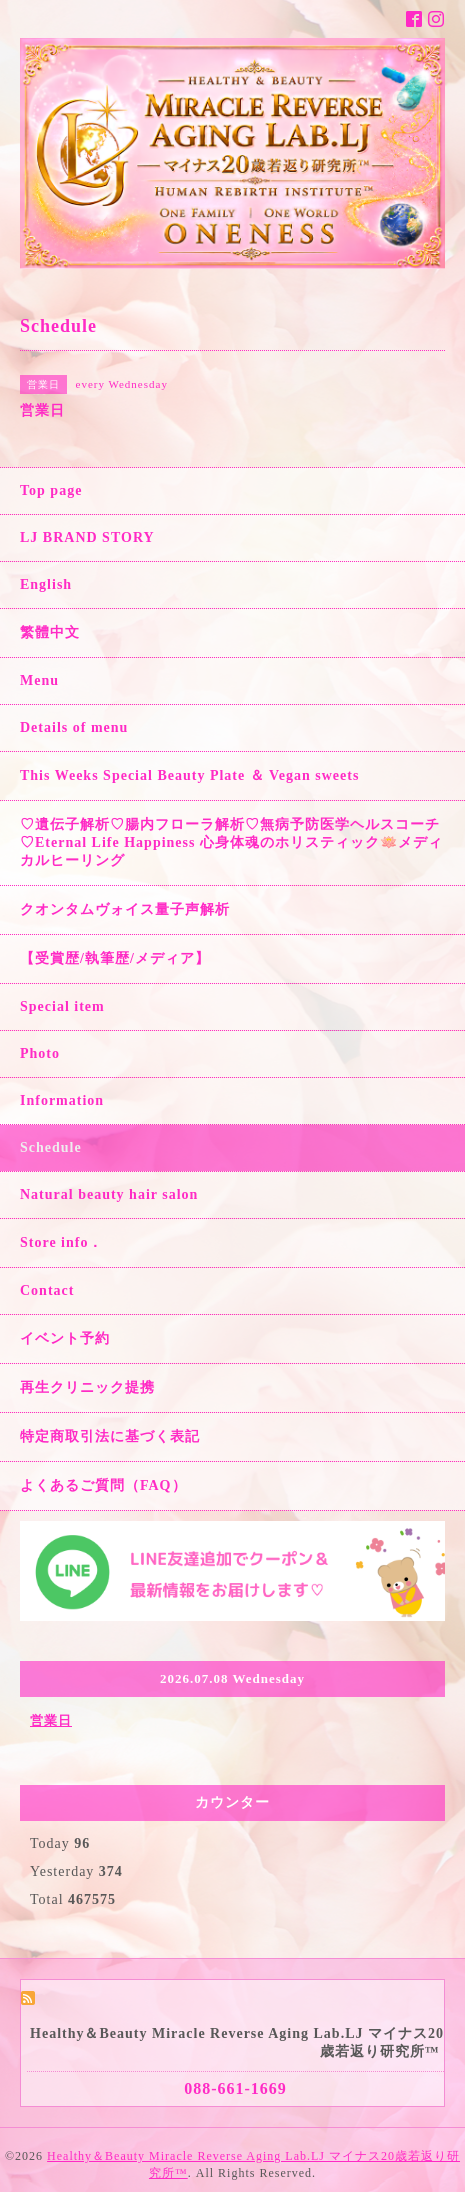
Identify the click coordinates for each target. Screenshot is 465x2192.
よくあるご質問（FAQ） (103, 1485)
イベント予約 (65, 1338)
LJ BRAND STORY (87, 537)
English (46, 584)
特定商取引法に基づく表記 (110, 1436)
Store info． (61, 1242)
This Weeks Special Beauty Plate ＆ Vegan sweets (189, 775)
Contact (47, 1290)
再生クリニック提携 (87, 1387)
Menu (39, 680)
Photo (40, 1053)
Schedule (51, 1147)
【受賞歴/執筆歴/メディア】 (115, 958)
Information (62, 1100)
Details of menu (74, 727)
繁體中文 (50, 632)
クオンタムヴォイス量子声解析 (125, 909)
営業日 (51, 1720)
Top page (51, 490)
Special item (62, 1006)
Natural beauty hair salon (109, 1194)
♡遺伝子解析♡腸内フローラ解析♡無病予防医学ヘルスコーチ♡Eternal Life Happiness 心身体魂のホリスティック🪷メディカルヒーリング (231, 842)
